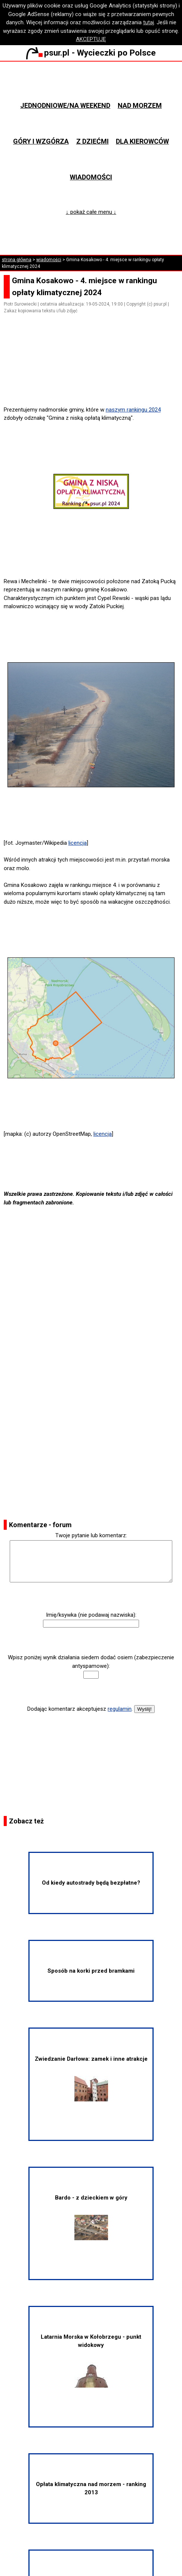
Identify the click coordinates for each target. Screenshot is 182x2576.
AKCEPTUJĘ (91, 39)
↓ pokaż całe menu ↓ (91, 212)
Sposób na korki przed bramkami (91, 1970)
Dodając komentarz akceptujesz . (80, 1709)
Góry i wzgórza (41, 141)
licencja (77, 843)
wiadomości (48, 259)
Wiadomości (91, 177)
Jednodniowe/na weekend (65, 105)
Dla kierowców (142, 141)
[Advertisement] (94, 384)
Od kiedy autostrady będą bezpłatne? (91, 1882)
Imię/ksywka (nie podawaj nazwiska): (91, 1614)
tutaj (148, 22)
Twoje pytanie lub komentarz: (91, 1535)
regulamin (120, 1709)
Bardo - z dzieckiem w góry (91, 2217)
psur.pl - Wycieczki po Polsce (90, 52)
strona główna (16, 259)
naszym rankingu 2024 (133, 409)
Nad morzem (140, 105)
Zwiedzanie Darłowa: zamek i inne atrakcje (91, 2078)
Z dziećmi (92, 141)
